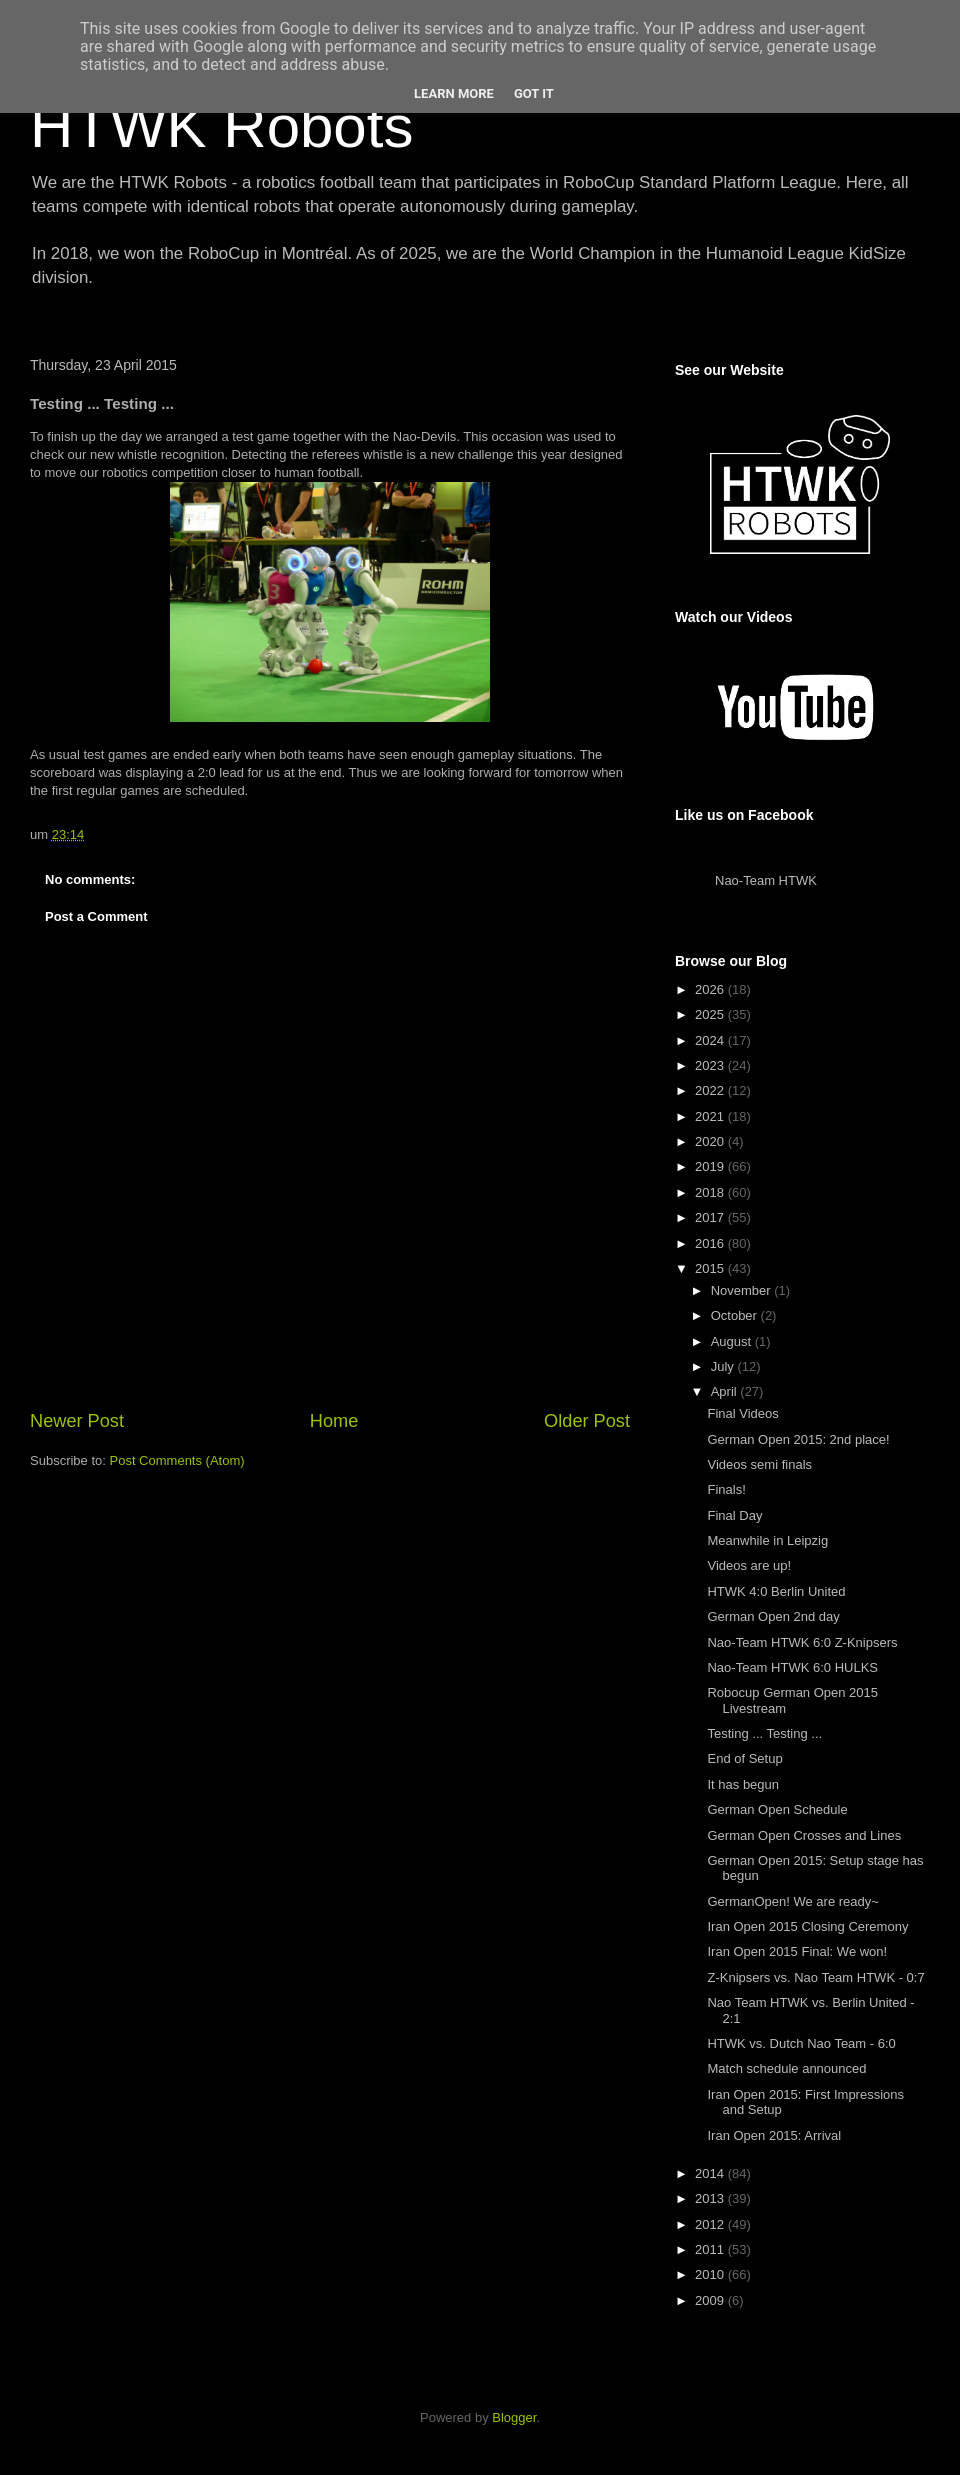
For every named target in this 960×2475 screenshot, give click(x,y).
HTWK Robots (221, 126)
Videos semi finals (759, 1464)
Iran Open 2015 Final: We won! (797, 1951)
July (724, 1366)
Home (334, 1421)
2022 (711, 1090)
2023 (711, 1065)
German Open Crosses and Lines (804, 1835)
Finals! (726, 1489)
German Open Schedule (777, 1809)
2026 (711, 989)
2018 (711, 1192)
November (743, 1290)
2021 (711, 1116)
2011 (711, 2249)
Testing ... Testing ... (764, 1733)
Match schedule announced (786, 2068)
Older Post (587, 1421)
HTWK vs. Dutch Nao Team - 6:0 (801, 2043)
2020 (711, 1141)
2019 (711, 1166)
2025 (711, 1014)
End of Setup (744, 1758)
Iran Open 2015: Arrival (774, 2135)
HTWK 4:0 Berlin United (776, 1591)
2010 (711, 2274)
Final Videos (742, 1413)
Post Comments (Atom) (177, 1460)
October (736, 1315)
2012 (711, 2224)
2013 (711, 2198)
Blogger (514, 2417)
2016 (711, 1243)
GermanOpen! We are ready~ (792, 1901)
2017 (711, 1217)
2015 (711, 1268)
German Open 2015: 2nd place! (798, 1439)
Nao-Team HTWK (766, 880)
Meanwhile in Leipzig (767, 1540)
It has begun (743, 1784)
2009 (711, 2300)
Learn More (454, 93)
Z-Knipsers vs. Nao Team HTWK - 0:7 (815, 1977)
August (733, 1341)
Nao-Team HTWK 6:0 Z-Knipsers (802, 1642)
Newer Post (77, 1421)
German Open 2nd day (773, 1616)
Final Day (734, 1515)
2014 (711, 2173)
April (726, 1391)
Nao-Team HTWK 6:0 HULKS (792, 1667)
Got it (534, 93)
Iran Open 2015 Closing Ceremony (807, 1926)
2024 (711, 1040)
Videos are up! (749, 1565)
